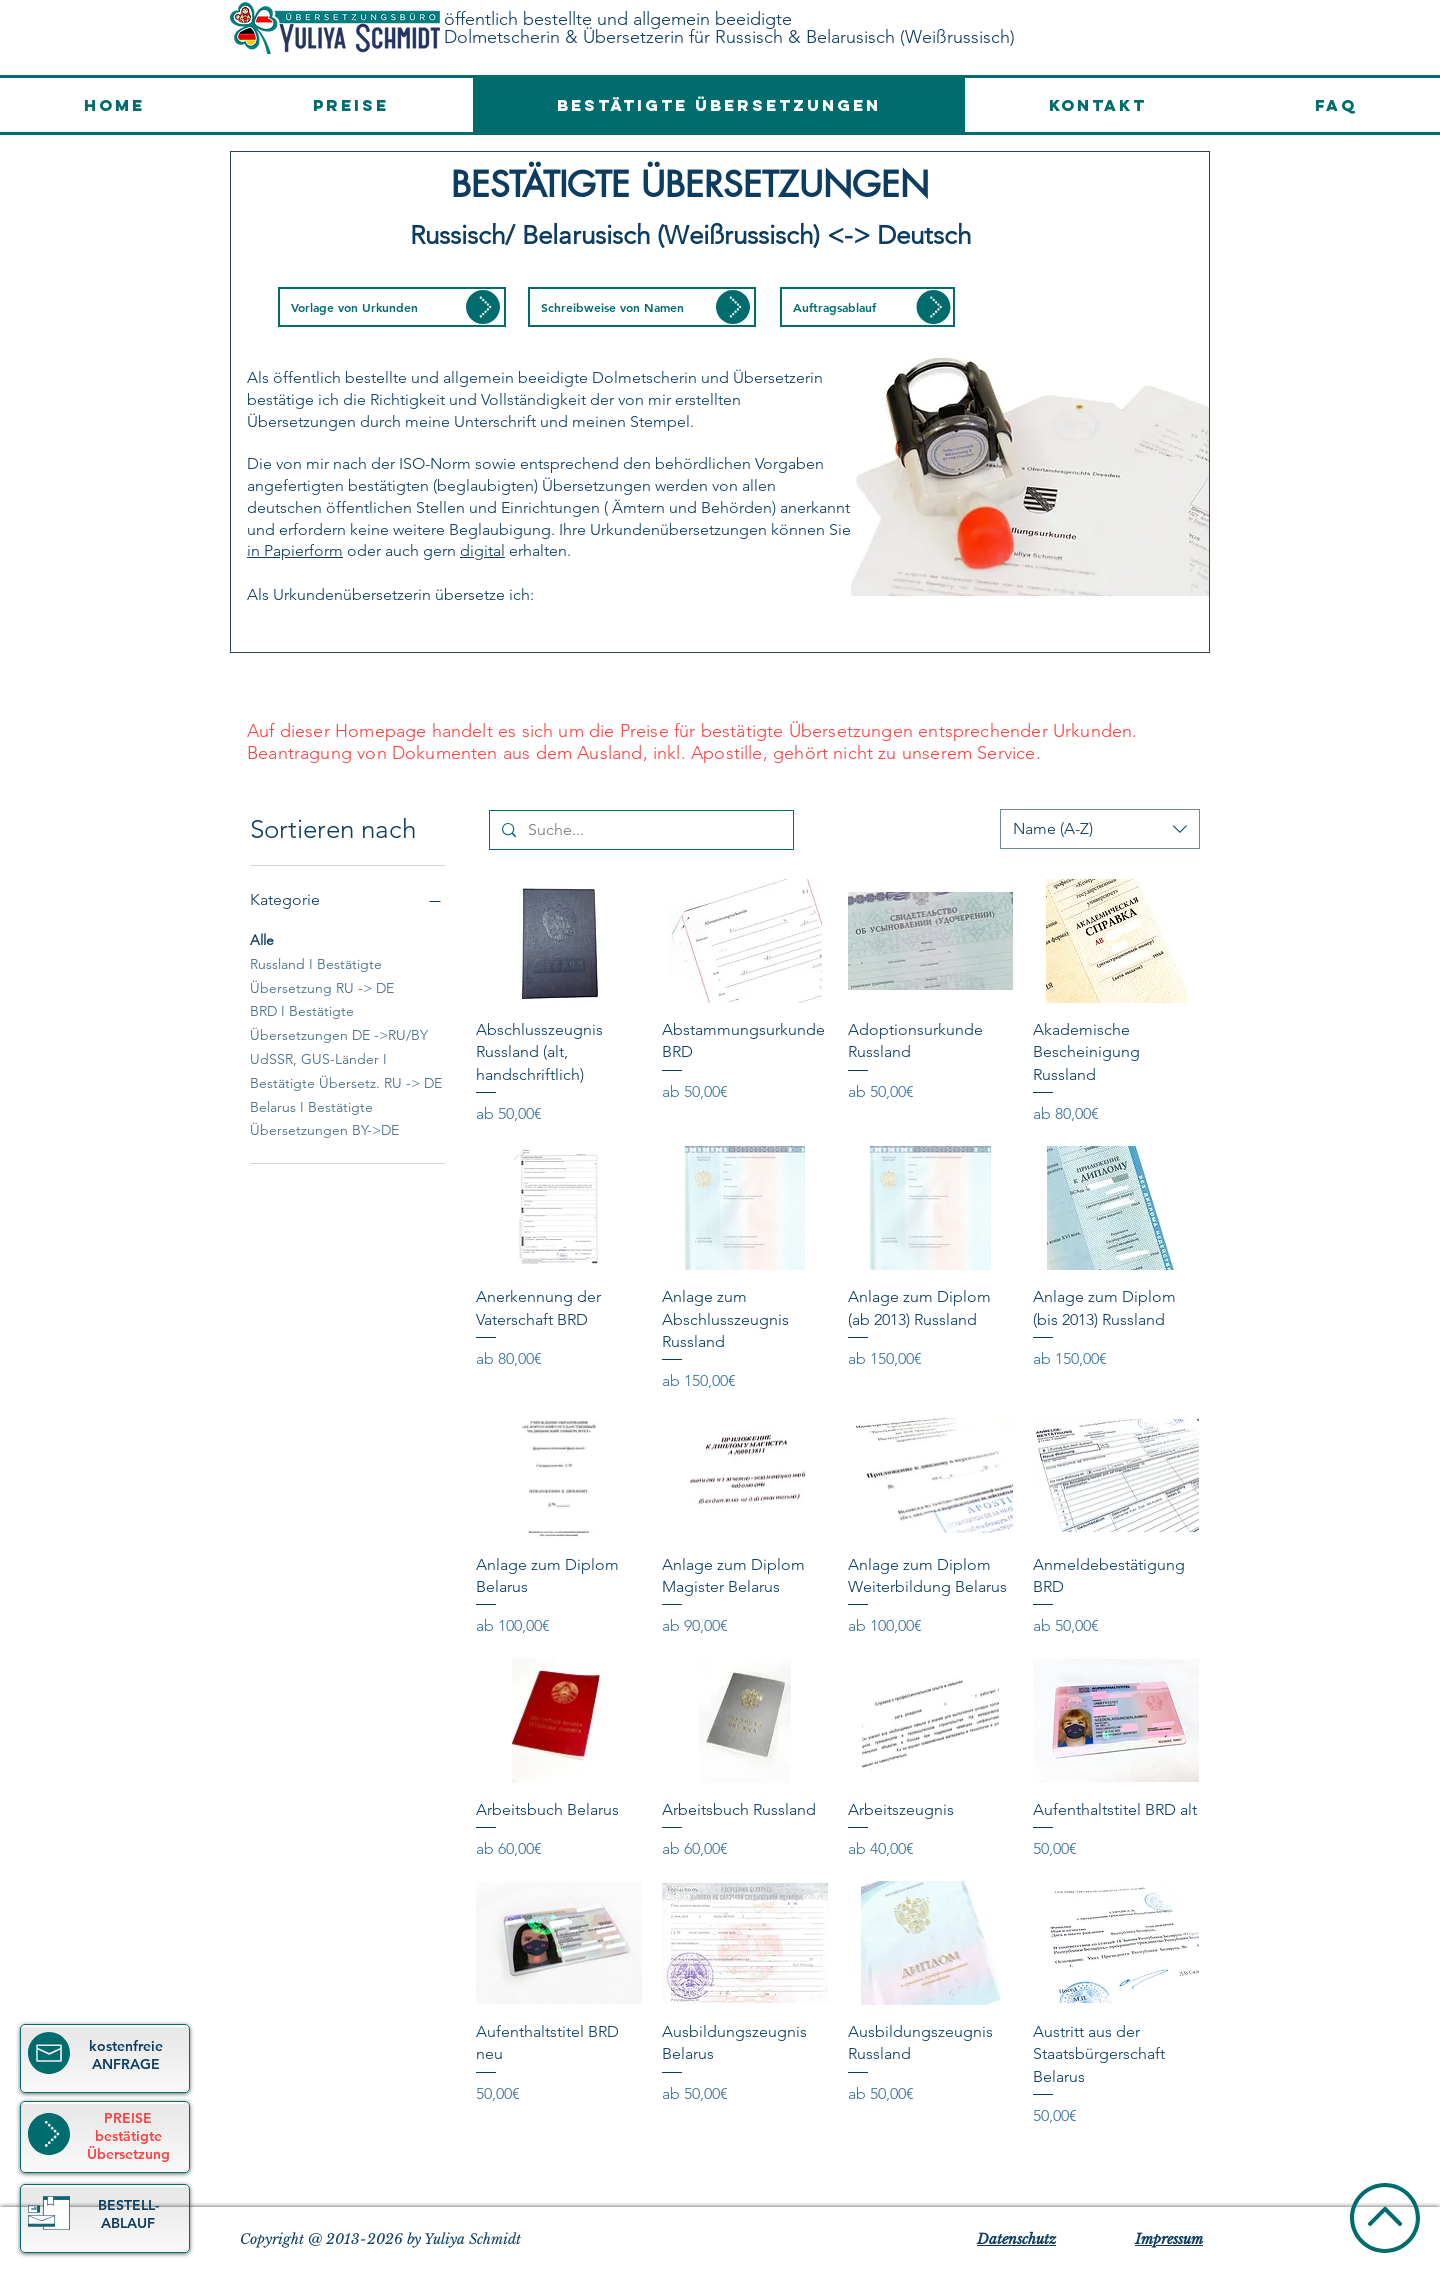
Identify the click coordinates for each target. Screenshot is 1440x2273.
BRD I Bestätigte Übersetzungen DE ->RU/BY (339, 1022)
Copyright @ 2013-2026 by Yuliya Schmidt (380, 2239)
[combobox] (1100, 829)
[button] (392, 307)
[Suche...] (639, 830)
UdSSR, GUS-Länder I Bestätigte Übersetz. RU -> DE (346, 1070)
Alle (262, 939)
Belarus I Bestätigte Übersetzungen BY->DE (324, 1118)
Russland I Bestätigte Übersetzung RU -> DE (322, 975)
